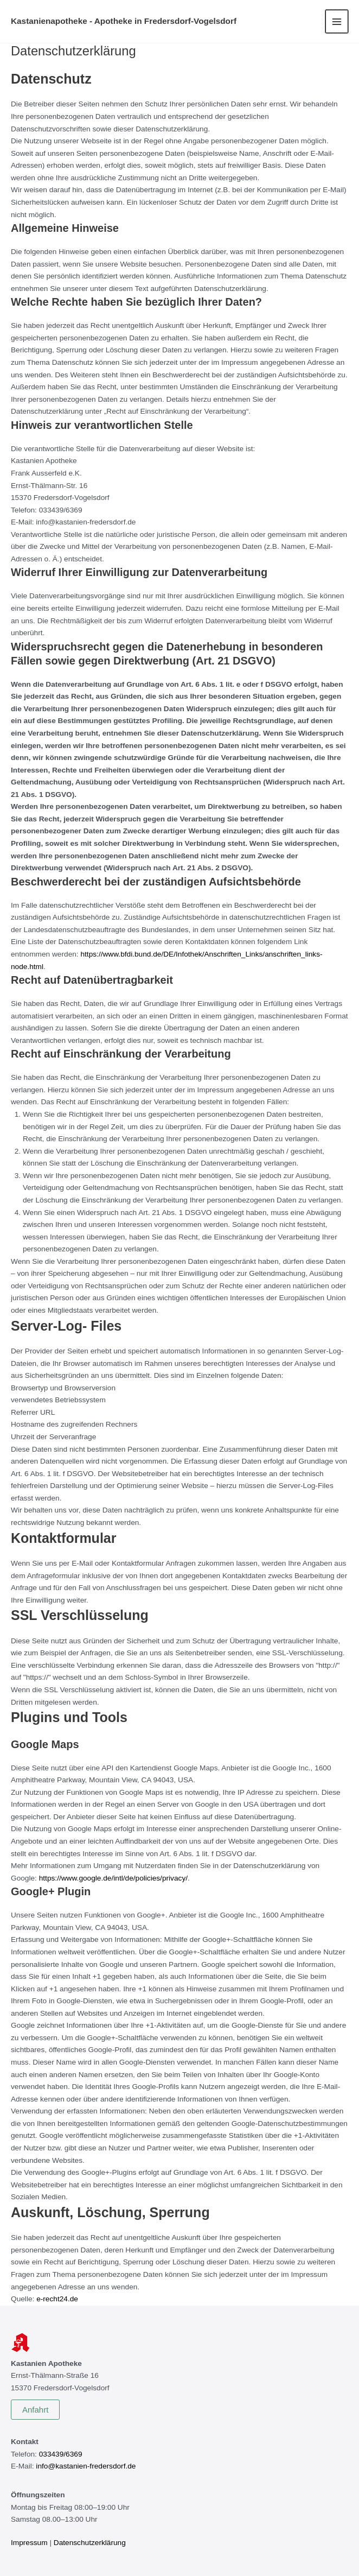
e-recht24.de (57, 2299)
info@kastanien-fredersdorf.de (86, 2466)
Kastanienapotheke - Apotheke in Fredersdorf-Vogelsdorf (125, 21)
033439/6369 (60, 2454)
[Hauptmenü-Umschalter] (337, 21)
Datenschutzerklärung (90, 2543)
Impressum (29, 2543)
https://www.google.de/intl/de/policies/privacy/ (113, 1878)
